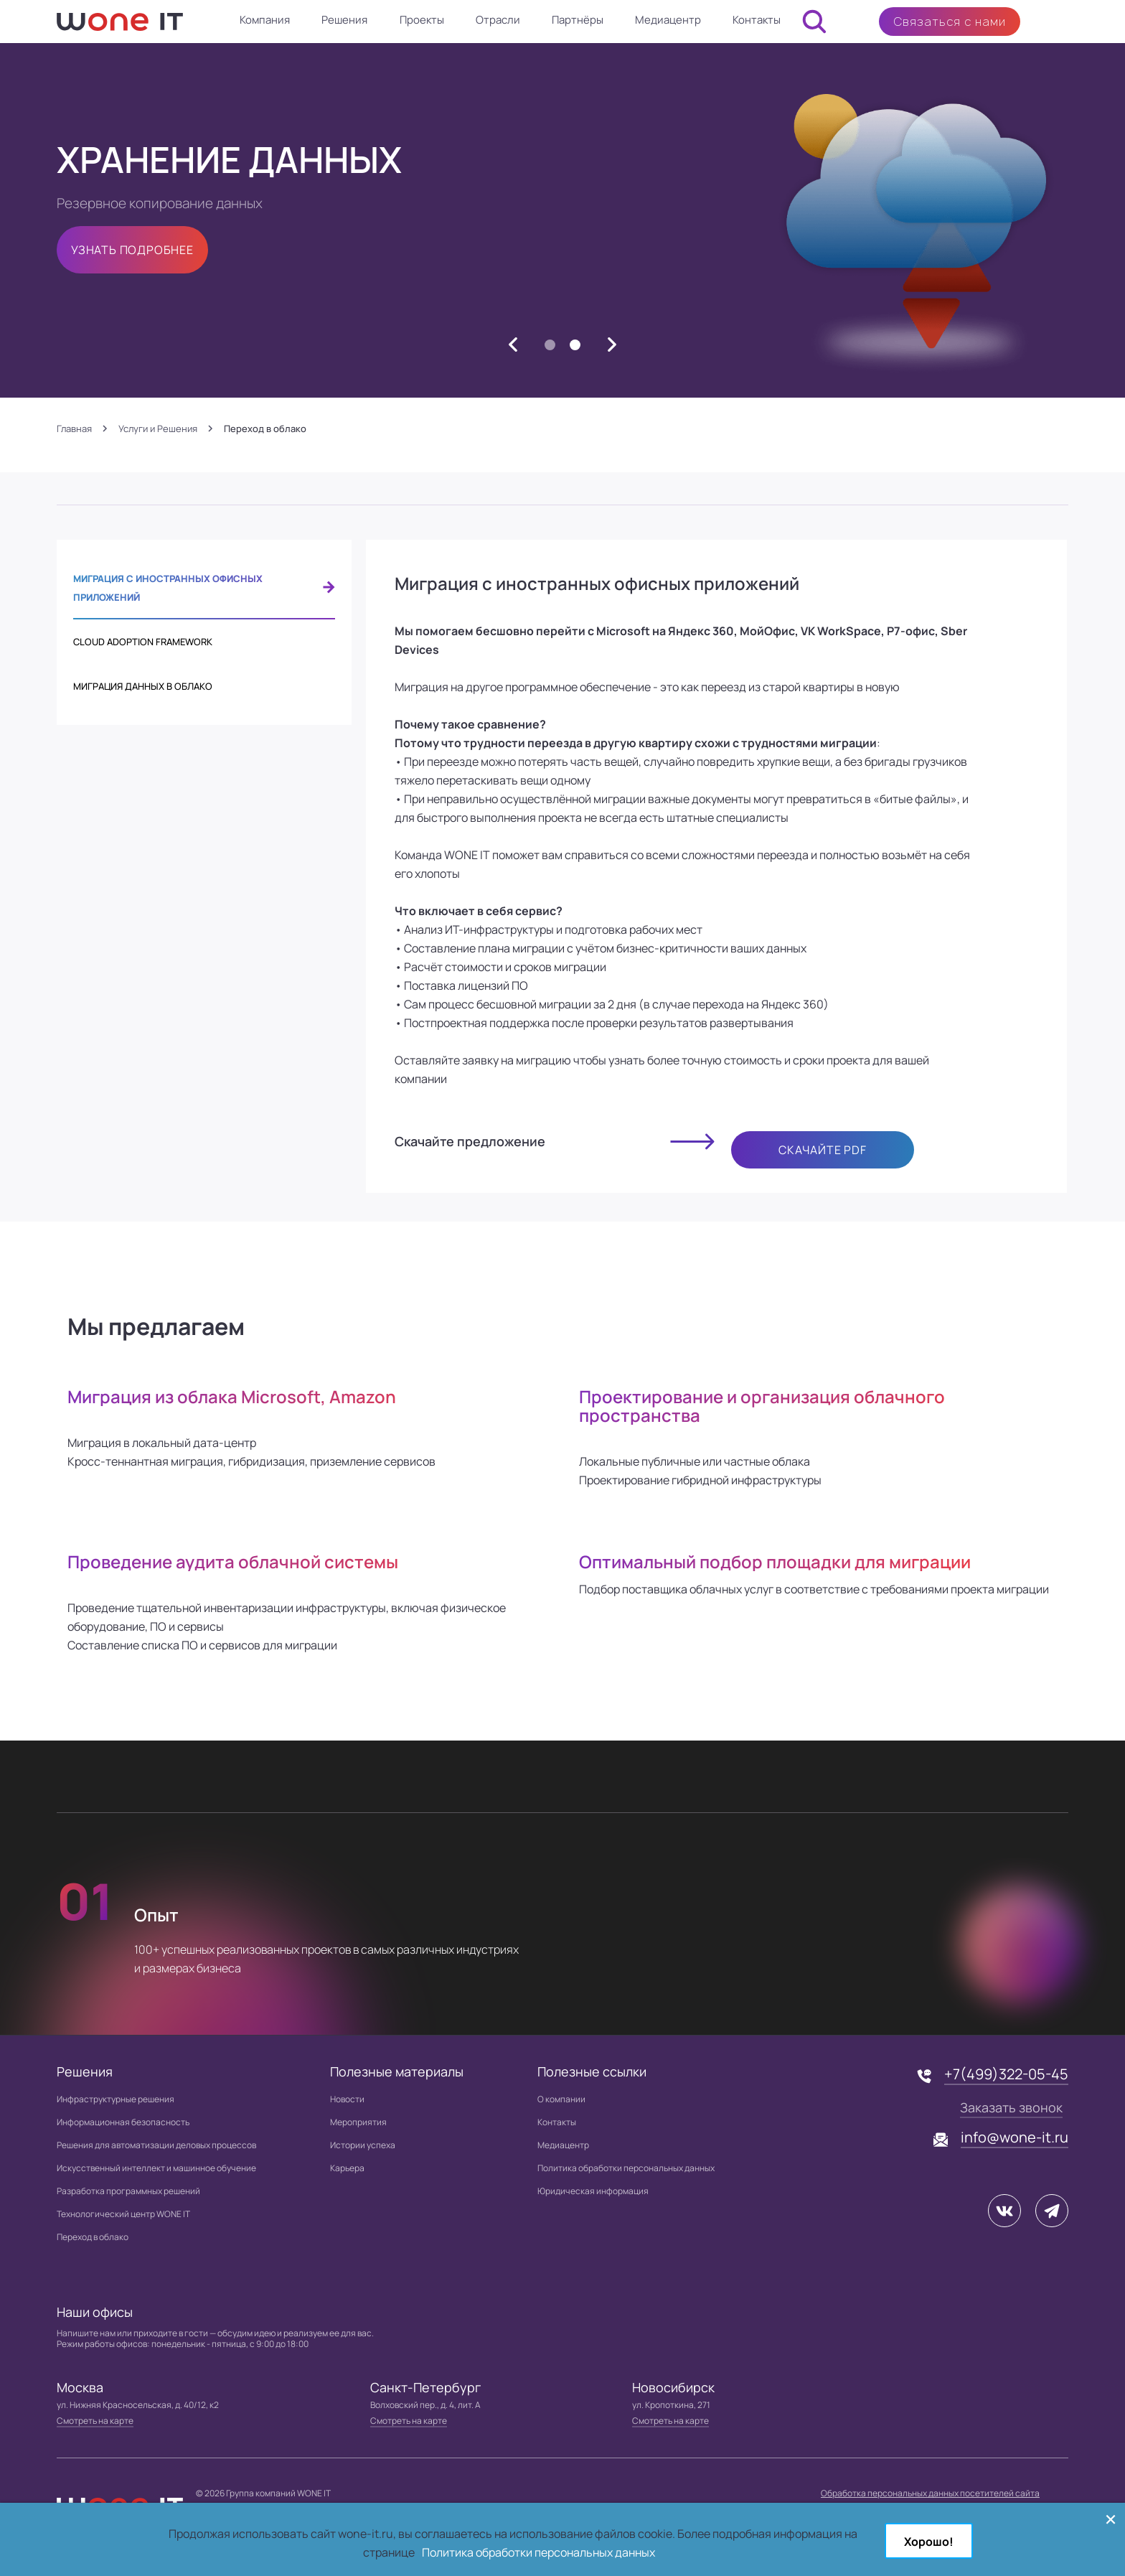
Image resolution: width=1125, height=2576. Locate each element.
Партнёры (577, 19)
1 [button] (549, 345)
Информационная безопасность (123, 2122)
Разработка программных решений (128, 2191)
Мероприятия (358, 2122)
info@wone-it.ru (1014, 2137)
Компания (265, 19)
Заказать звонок (1011, 2107)
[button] (513, 344)
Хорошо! (929, 2541)
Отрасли (498, 19)
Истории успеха (362, 2145)
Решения (344, 19)
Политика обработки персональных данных (626, 2168)
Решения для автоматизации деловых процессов (156, 2145)
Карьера (347, 2168)
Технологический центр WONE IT (123, 2214)
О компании (561, 2099)
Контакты (757, 19)
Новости (347, 2099)
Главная (74, 429)
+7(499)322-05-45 (1006, 2074)
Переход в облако (92, 2236)
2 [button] (575, 345)
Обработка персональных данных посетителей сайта (930, 2493)
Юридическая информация (593, 2191)
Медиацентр (668, 19)
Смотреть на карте (95, 2420)
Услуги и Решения (157, 429)
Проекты (422, 19)
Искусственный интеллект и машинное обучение (156, 2168)
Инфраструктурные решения (115, 2099)
